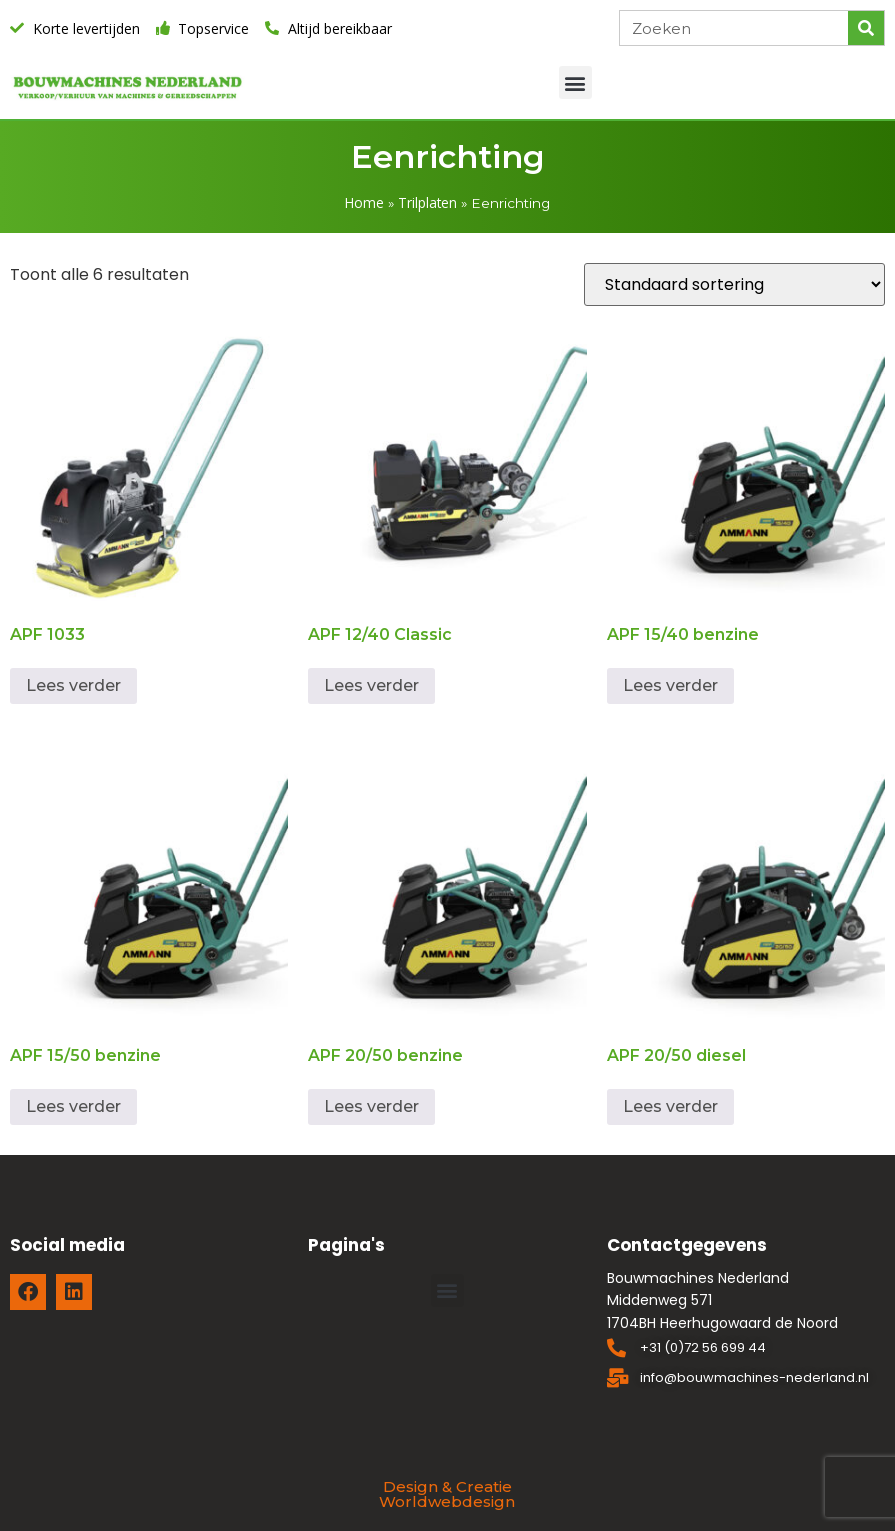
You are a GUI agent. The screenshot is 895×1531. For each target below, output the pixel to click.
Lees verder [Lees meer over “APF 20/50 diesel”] (670, 1106)
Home (364, 202)
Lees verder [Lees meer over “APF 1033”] (73, 685)
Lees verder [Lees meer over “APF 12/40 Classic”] (371, 685)
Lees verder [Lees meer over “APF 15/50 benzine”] (73, 1106)
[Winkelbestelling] (734, 284)
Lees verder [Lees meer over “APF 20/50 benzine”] (371, 1106)
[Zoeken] (866, 28)
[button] (575, 82)
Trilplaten (427, 202)
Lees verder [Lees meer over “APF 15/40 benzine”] (670, 685)
